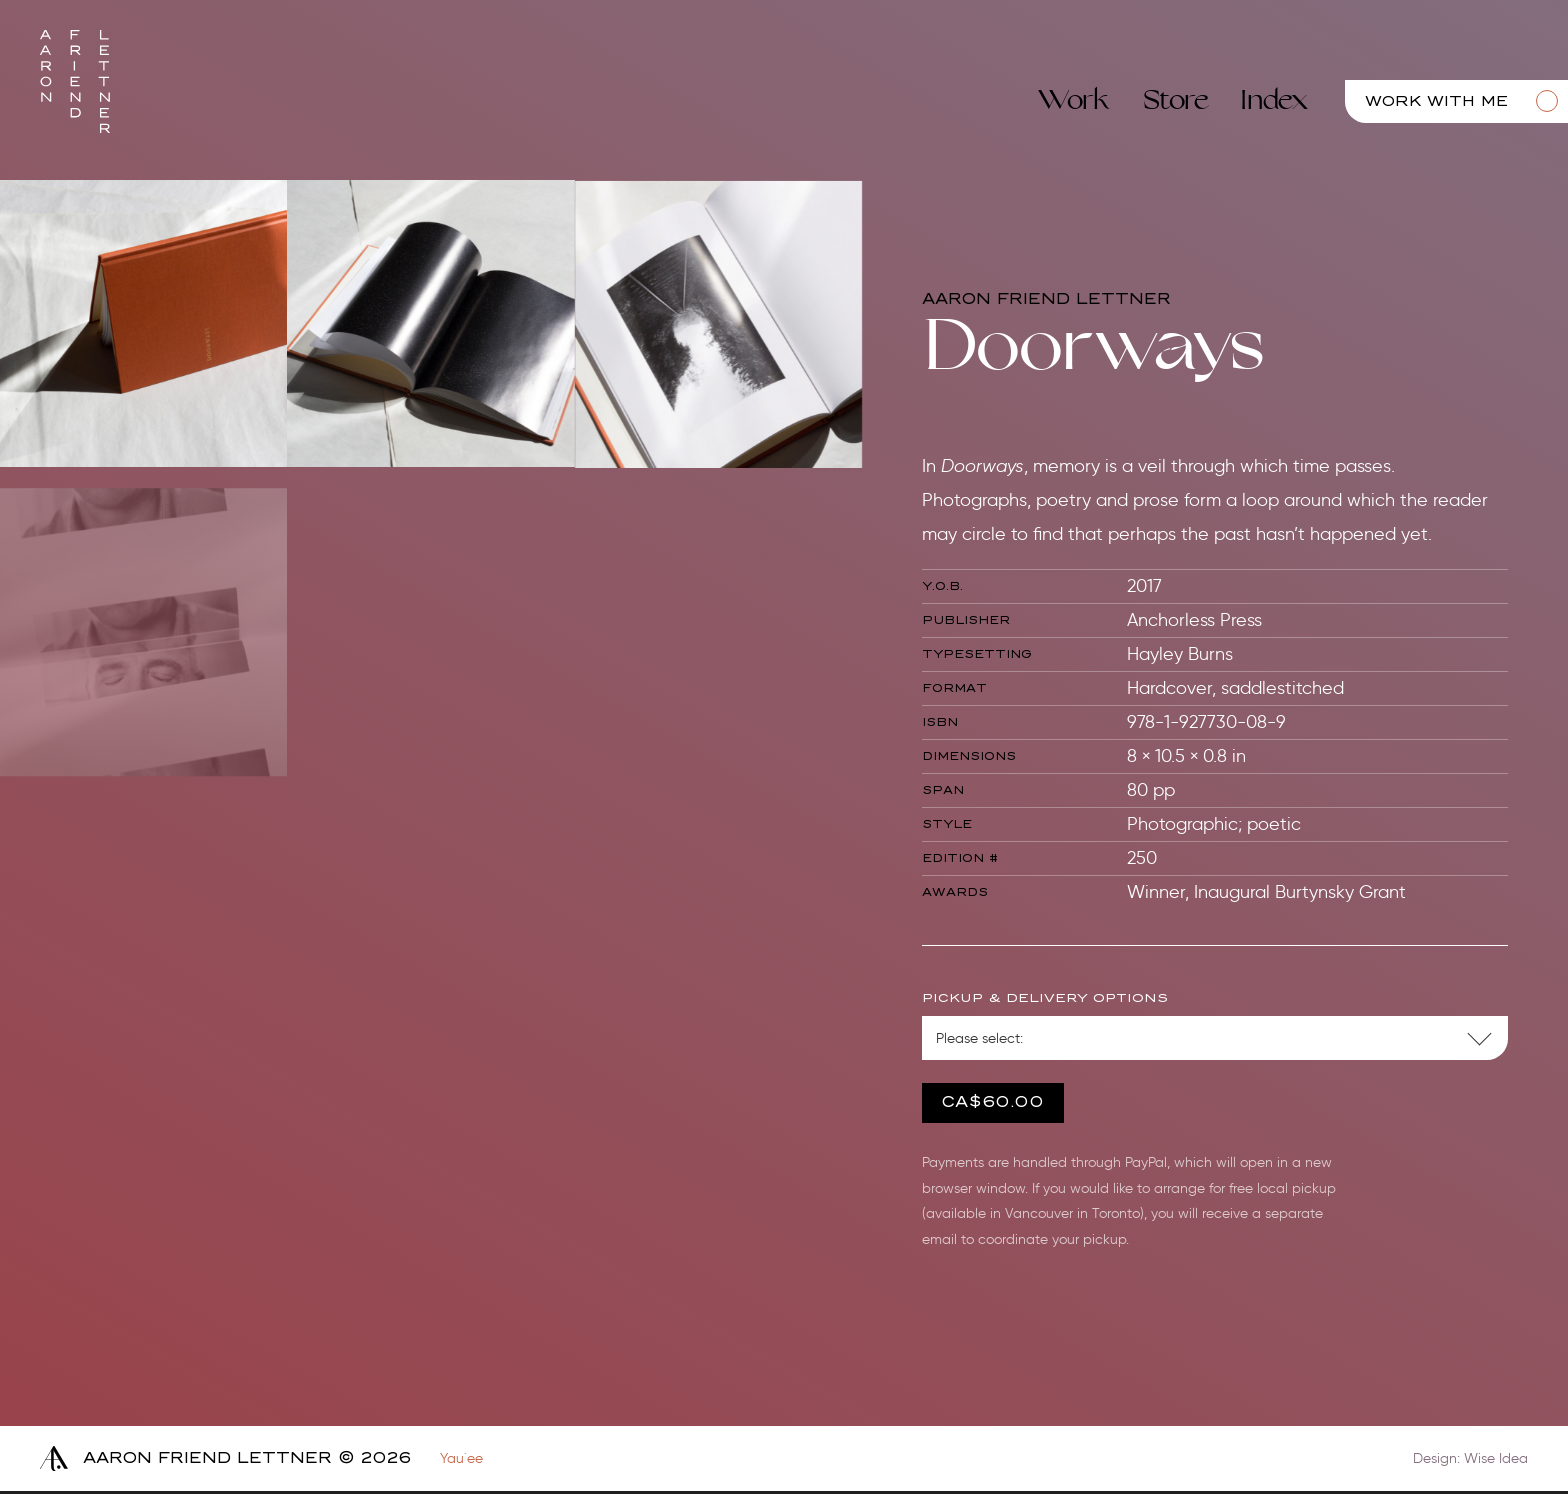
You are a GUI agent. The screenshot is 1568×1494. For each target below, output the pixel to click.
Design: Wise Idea (1470, 1458)
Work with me (1436, 101)
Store (1176, 101)
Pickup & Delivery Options (1044, 998)
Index (1274, 101)
